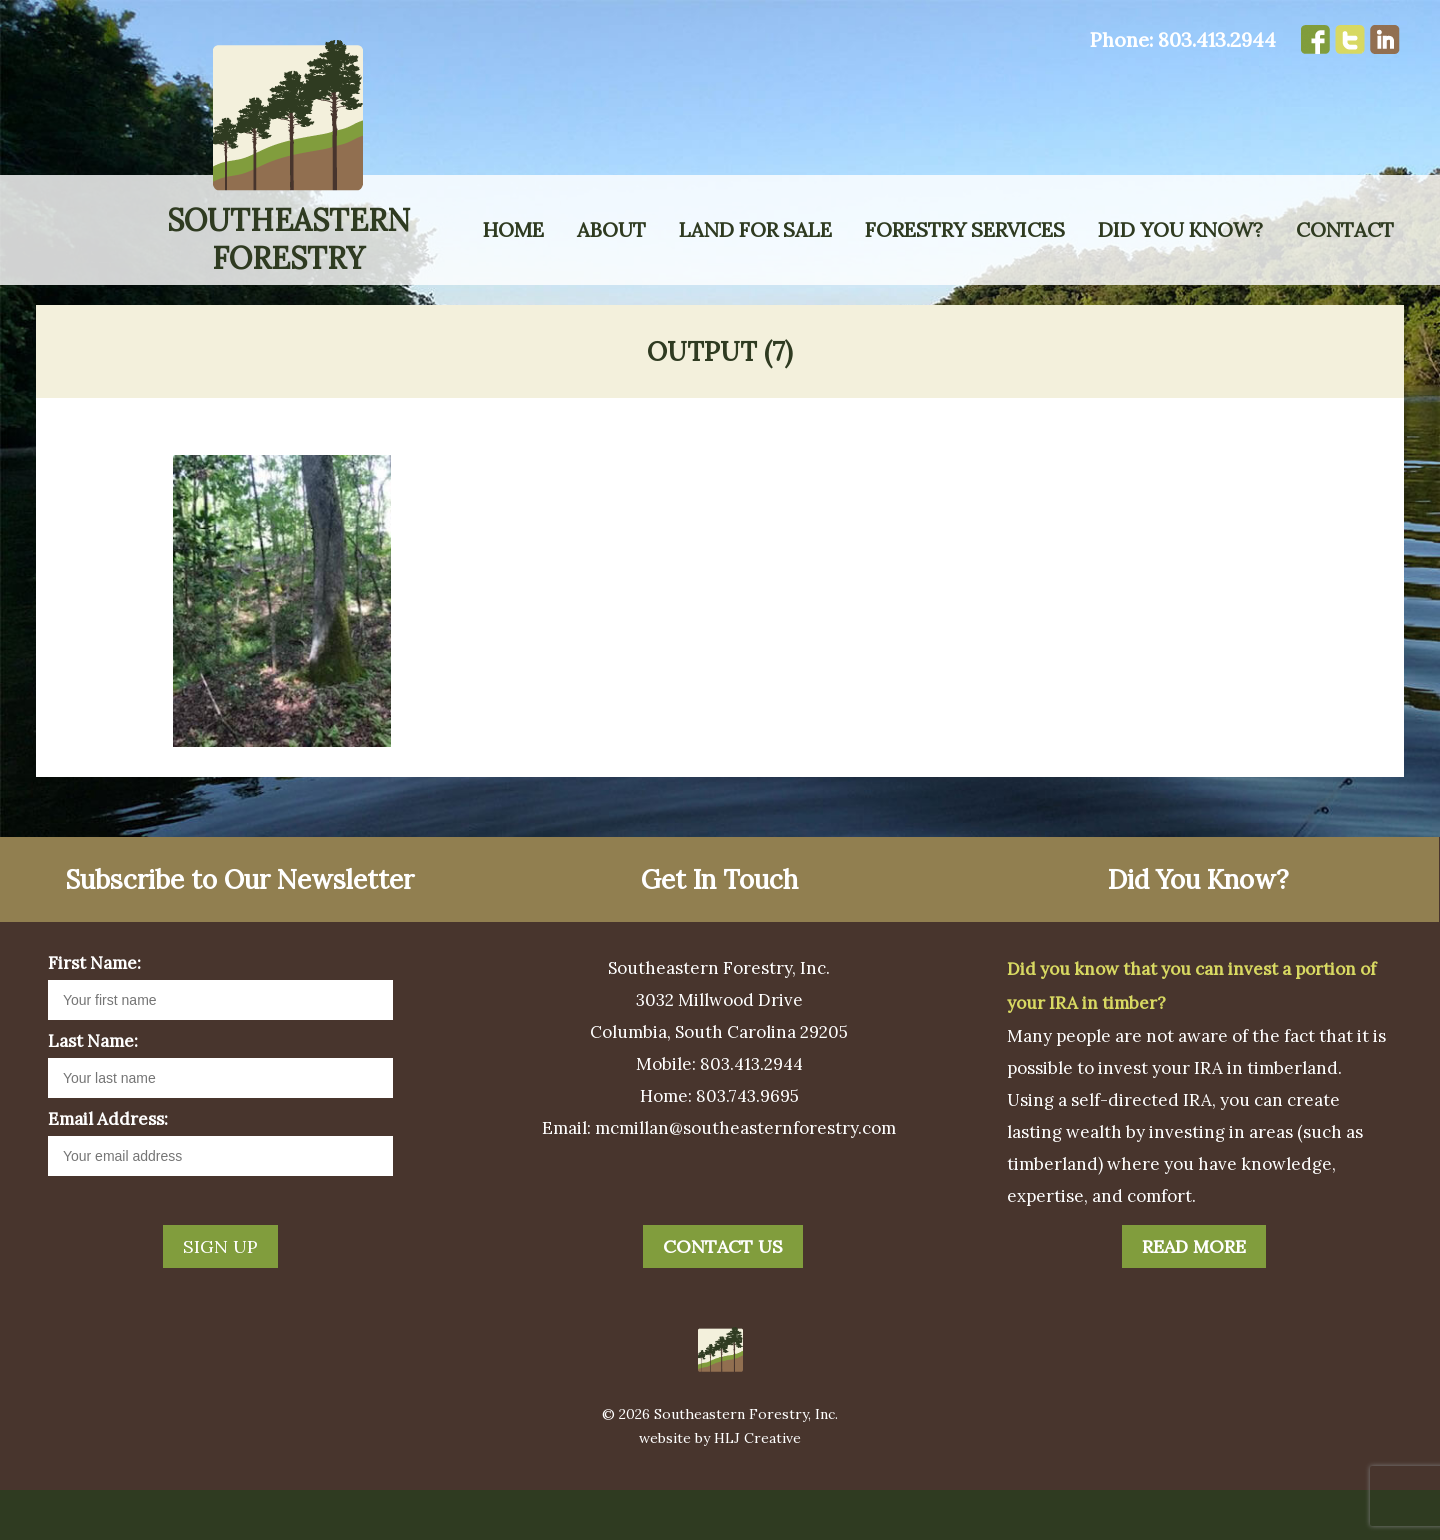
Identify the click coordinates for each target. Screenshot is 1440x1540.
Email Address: (108, 1169)
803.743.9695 (747, 1146)
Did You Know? (1180, 229)
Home (513, 229)
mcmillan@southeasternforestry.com (745, 1178)
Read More (1194, 1296)
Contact (1345, 229)
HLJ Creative (757, 1488)
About (611, 229)
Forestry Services (965, 229)
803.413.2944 (1217, 39)
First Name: (94, 1013)
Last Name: (93, 1091)
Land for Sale (755, 229)
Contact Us (723, 1296)
